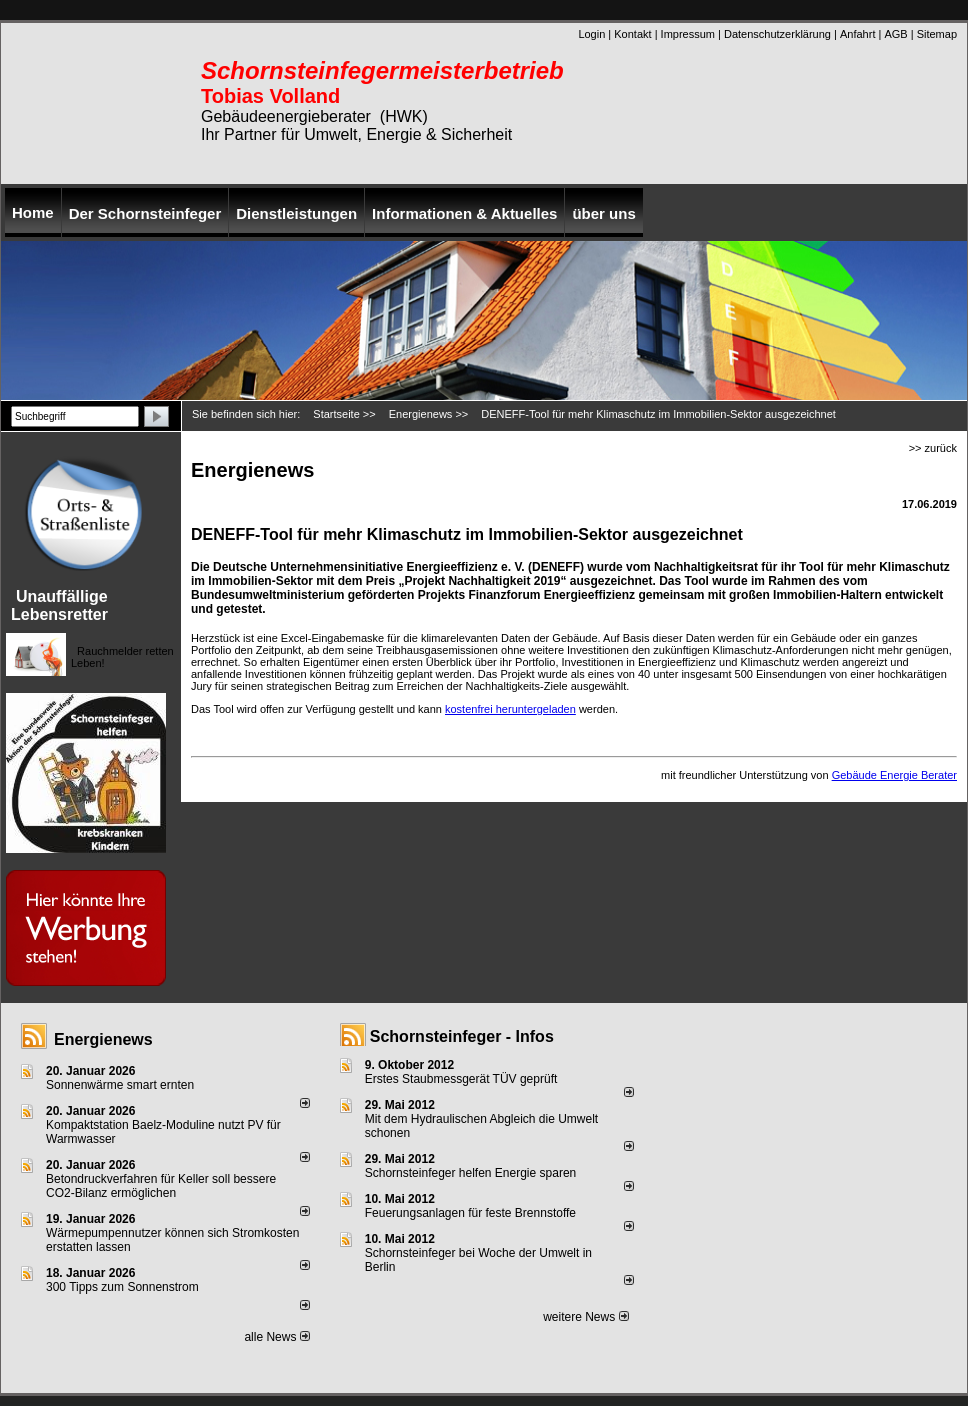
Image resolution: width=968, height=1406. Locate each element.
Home (33, 212)
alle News (276, 1337)
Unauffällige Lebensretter (59, 605)
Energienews (103, 1039)
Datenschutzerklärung (777, 34)
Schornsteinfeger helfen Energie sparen (470, 1173)
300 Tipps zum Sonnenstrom (122, 1287)
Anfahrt (857, 34)
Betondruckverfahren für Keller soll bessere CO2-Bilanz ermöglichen (161, 1186)
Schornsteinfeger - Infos (462, 1036)
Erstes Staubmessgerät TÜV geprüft (461, 1079)
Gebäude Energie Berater (894, 775)
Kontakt (632, 34)
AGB (895, 34)
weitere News (585, 1317)
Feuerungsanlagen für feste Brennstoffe (470, 1213)
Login (591, 34)
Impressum (688, 34)
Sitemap (937, 34)
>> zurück (933, 448)
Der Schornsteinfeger (145, 213)
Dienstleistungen (296, 213)
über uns (603, 213)
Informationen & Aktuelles (464, 213)
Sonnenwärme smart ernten (120, 1085)
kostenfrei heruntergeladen (510, 709)
